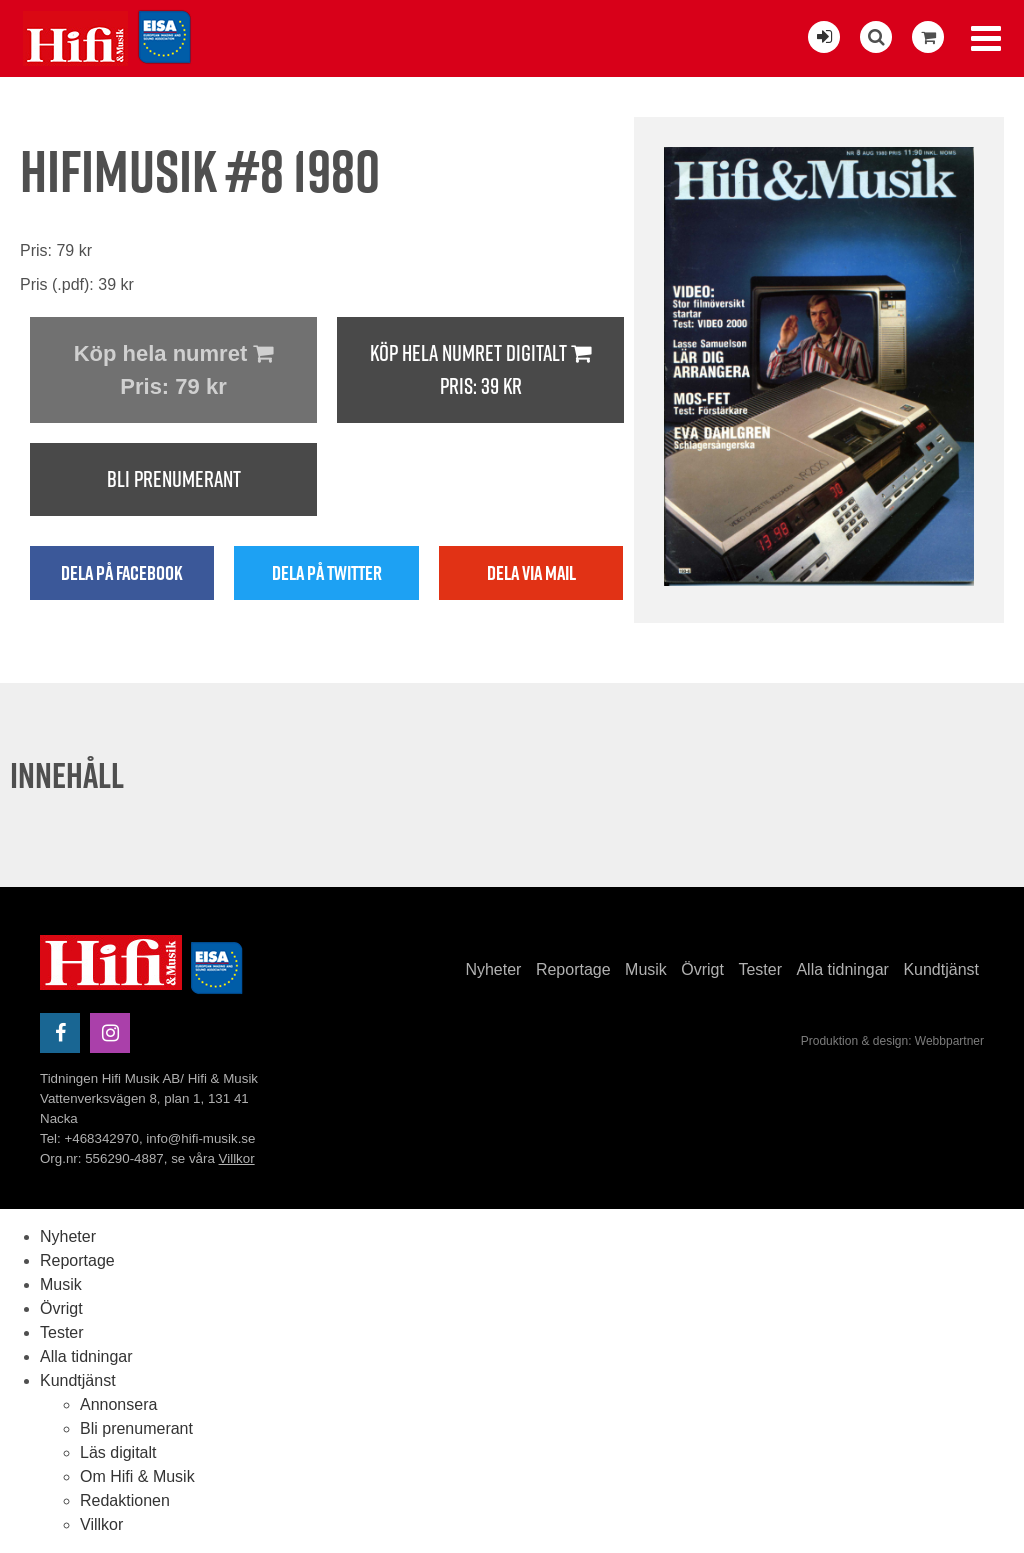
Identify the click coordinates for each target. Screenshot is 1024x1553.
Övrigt (702, 969)
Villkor (237, 1158)
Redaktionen (125, 1500)
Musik (646, 969)
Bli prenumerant (174, 479)
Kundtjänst (941, 969)
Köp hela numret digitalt (480, 370)
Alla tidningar (842, 969)
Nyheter (493, 969)
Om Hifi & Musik (137, 1476)
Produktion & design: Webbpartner (892, 1041)
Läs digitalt (118, 1452)
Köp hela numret (173, 372)
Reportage (573, 969)
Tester (760, 969)
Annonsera (118, 1404)
